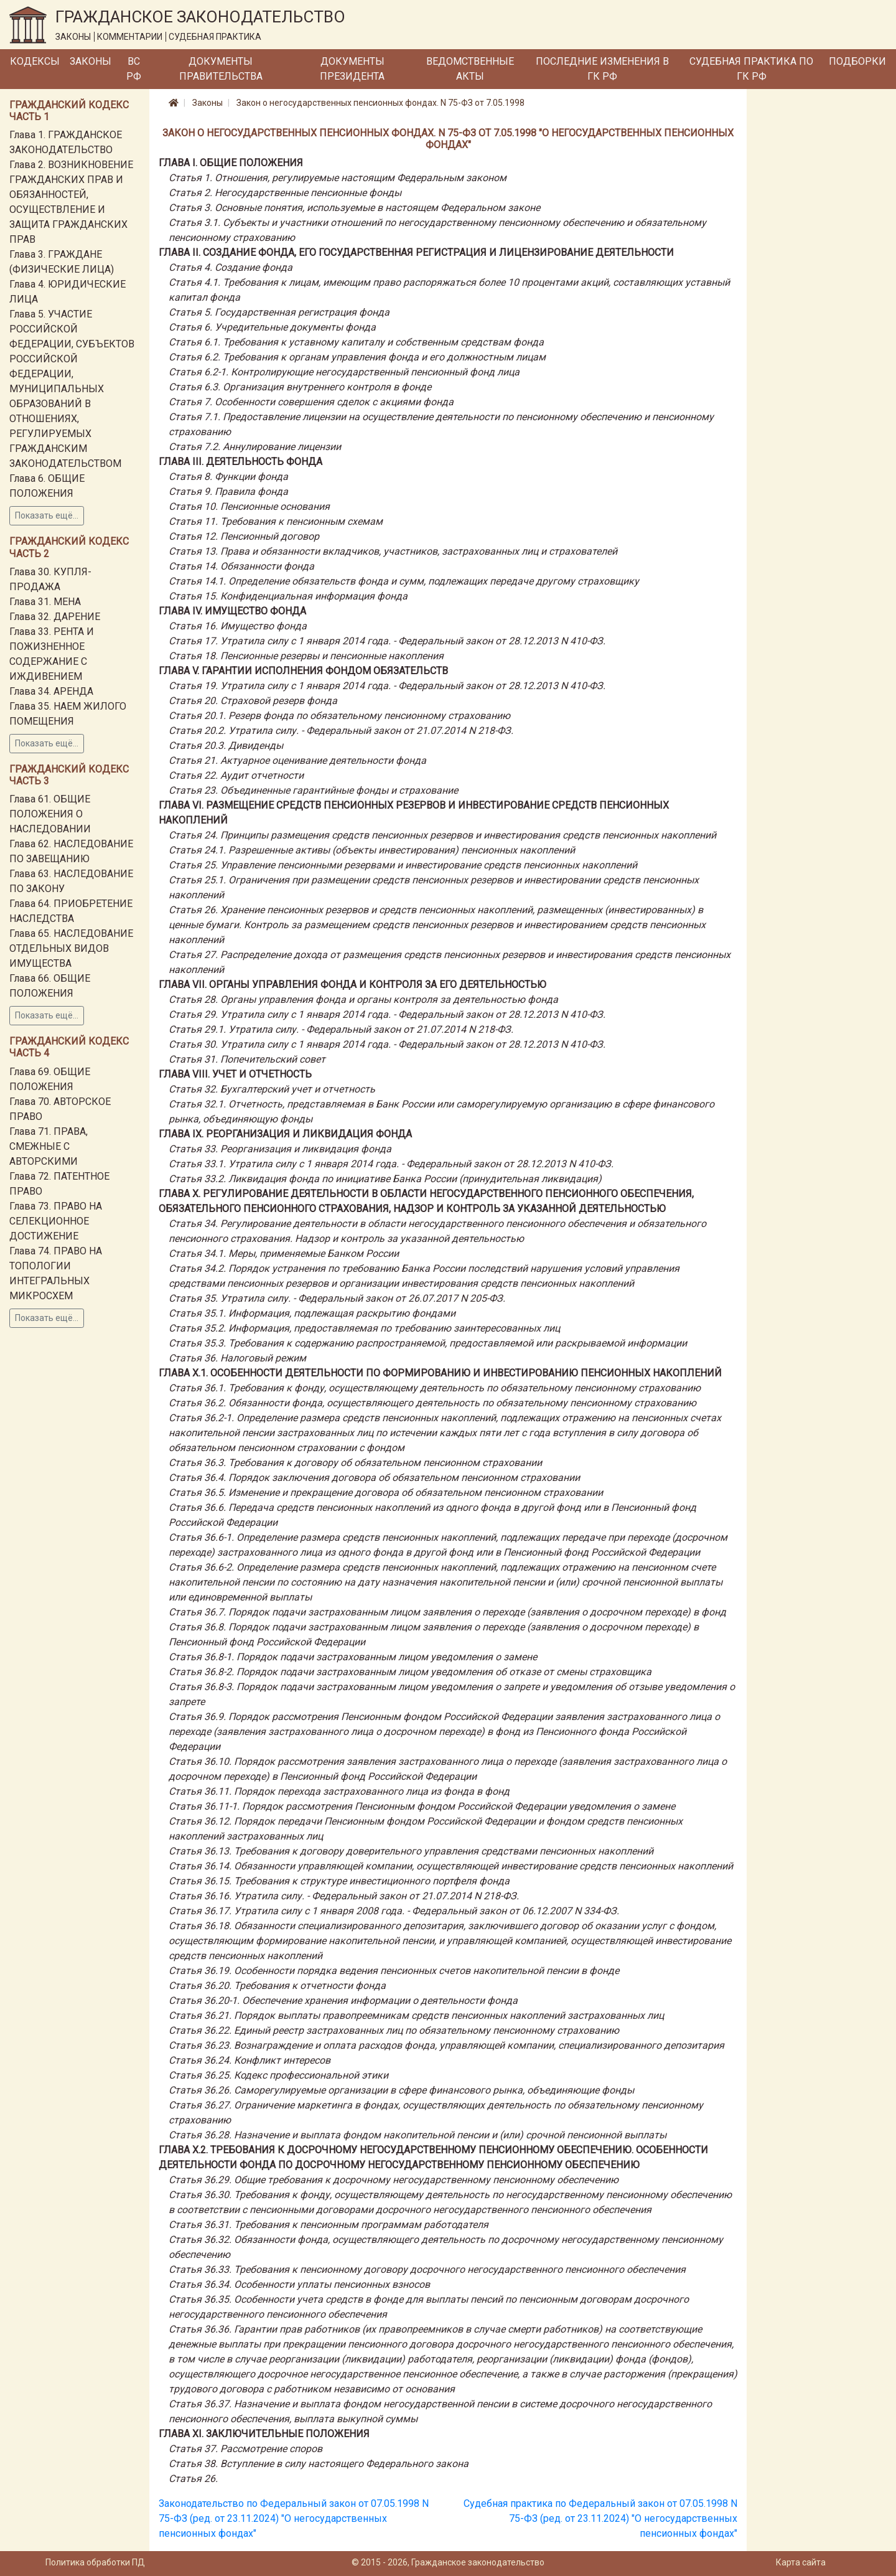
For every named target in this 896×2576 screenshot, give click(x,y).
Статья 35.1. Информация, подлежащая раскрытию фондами (312, 1313)
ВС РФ (133, 68)
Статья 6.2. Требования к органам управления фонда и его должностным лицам (357, 357)
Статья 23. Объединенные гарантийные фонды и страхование (313, 790)
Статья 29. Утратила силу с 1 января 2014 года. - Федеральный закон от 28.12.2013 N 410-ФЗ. (387, 1014)
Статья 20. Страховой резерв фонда (253, 701)
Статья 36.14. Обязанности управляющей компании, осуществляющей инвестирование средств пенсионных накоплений (451, 1866)
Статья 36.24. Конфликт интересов (249, 2060)
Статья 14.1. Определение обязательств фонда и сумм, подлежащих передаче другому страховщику (404, 581)
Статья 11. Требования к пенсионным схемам (276, 521)
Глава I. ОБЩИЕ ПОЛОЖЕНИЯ (231, 163)
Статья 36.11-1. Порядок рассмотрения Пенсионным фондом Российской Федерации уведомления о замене (422, 1806)
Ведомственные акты (470, 68)
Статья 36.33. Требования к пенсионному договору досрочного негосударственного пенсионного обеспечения (427, 2269)
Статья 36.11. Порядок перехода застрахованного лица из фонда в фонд (339, 1791)
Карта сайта (801, 2562)
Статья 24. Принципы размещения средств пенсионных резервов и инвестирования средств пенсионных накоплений (442, 835)
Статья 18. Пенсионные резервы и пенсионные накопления (306, 656)
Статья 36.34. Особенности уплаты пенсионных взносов (299, 2284)
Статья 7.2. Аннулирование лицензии (255, 447)
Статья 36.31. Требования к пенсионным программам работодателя (328, 2224)
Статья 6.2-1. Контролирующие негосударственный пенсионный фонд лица (344, 372)
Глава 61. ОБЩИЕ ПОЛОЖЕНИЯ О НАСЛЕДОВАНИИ (50, 814)
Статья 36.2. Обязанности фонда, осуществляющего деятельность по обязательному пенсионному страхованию (432, 1403)
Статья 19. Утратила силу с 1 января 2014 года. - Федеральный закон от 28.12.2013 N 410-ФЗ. (387, 686)
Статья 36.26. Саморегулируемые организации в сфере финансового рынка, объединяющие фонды (401, 2090)
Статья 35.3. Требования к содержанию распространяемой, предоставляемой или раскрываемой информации (428, 1343)
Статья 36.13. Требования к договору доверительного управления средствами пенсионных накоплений (411, 1851)
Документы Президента (352, 68)
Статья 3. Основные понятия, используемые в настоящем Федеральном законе (354, 208)
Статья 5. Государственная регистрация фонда (279, 312)
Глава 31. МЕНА (45, 602)
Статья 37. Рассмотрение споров (245, 2449)
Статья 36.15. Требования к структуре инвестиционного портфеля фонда (339, 1881)
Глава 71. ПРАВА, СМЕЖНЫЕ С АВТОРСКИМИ (48, 1146)
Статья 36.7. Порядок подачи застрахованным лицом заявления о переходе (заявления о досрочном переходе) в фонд (447, 1612)
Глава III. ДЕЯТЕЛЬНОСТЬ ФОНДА (240, 462)
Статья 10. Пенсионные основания (249, 506)
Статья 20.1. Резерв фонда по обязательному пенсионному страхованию (339, 716)
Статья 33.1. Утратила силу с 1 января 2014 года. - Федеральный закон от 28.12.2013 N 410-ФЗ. (391, 1164)
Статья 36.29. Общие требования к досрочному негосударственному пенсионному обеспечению (393, 2180)
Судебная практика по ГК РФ (751, 68)
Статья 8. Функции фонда (228, 476)
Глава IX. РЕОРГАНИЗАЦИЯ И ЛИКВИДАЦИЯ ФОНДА (285, 1134)
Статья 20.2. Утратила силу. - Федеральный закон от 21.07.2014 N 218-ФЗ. (341, 730)
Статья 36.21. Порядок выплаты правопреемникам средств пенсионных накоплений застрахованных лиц (416, 2015)
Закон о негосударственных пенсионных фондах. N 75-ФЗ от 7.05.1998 (380, 103)
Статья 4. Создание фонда (230, 267)
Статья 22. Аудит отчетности (236, 775)
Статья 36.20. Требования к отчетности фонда (277, 1985)
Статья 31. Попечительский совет (247, 1059)
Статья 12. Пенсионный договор (244, 536)
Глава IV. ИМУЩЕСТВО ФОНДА (232, 611)
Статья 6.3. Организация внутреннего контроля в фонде (300, 387)
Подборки (857, 61)
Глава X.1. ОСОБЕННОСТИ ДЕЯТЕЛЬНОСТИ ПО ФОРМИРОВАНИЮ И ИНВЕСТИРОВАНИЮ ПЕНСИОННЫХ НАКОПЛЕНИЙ (440, 1373)
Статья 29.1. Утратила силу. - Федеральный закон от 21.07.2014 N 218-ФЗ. (341, 1029)
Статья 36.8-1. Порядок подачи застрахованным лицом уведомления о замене (353, 1657)
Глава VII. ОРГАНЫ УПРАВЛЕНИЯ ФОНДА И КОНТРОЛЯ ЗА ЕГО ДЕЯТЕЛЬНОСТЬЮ (352, 984)
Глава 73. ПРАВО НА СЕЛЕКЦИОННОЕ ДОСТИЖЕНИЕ (55, 1221)
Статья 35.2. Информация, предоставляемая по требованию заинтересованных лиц (364, 1328)
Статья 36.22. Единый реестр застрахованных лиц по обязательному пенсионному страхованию (394, 2030)
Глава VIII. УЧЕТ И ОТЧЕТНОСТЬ (235, 1074)
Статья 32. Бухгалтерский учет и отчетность (272, 1089)
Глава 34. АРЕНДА (51, 691)
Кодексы (35, 61)
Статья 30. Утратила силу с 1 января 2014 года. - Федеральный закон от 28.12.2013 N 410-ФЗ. (387, 1044)
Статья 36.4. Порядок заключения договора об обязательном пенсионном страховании (374, 1477)
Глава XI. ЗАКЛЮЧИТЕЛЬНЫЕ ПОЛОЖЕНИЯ (264, 2434)
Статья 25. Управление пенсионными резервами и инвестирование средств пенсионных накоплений (403, 865)
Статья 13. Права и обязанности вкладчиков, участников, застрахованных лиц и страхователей (393, 551)
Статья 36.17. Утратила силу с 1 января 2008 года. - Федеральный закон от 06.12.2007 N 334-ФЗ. (394, 1911)
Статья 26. (193, 2478)
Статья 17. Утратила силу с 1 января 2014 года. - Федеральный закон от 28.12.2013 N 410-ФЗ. (387, 641)
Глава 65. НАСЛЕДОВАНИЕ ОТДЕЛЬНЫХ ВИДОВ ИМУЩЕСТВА (71, 948)
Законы (90, 61)
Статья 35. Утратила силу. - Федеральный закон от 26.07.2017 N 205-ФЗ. (337, 1298)
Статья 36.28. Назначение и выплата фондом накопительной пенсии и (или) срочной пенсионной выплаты (417, 2135)
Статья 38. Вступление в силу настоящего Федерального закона (319, 2464)
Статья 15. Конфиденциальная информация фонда (288, 596)
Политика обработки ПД (95, 2562)
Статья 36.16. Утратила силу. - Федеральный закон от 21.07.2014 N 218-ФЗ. (344, 1896)
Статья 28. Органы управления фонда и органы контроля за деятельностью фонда (363, 999)
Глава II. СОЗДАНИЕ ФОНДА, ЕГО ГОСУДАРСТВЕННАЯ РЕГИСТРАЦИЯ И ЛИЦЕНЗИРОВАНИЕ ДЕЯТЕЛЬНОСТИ (416, 252)
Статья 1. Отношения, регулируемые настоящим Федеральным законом (337, 178)
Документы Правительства (221, 68)
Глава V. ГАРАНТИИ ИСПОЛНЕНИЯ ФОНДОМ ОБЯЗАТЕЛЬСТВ (303, 671)
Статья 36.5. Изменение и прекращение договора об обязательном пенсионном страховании (386, 1492)
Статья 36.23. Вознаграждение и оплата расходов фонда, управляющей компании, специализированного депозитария (446, 2045)
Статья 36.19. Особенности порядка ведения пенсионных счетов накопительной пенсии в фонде (394, 1971)
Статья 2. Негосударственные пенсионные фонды (285, 193)
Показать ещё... (46, 515)
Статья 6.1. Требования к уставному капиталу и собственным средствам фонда (356, 342)
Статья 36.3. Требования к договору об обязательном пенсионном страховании (355, 1463)
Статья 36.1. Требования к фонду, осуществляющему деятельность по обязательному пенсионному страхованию (435, 1388)
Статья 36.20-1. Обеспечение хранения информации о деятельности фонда (343, 2000)
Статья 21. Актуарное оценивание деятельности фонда (297, 760)
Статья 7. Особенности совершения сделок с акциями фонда (311, 402)
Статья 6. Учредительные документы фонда (272, 327)
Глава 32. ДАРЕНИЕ (54, 617)
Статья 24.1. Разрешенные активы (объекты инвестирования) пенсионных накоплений (372, 850)
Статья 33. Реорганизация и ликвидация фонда (280, 1149)
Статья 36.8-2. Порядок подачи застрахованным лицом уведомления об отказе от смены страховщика (410, 1672)
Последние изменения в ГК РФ (602, 68)
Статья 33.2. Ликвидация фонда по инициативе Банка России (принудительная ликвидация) (385, 1179)
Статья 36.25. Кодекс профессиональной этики (278, 2075)
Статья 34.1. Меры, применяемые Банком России (284, 1253)
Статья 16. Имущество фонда (238, 626)
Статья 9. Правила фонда (228, 491)
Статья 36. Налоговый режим (237, 1358)
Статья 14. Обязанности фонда (241, 566)
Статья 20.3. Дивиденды (226, 745)
